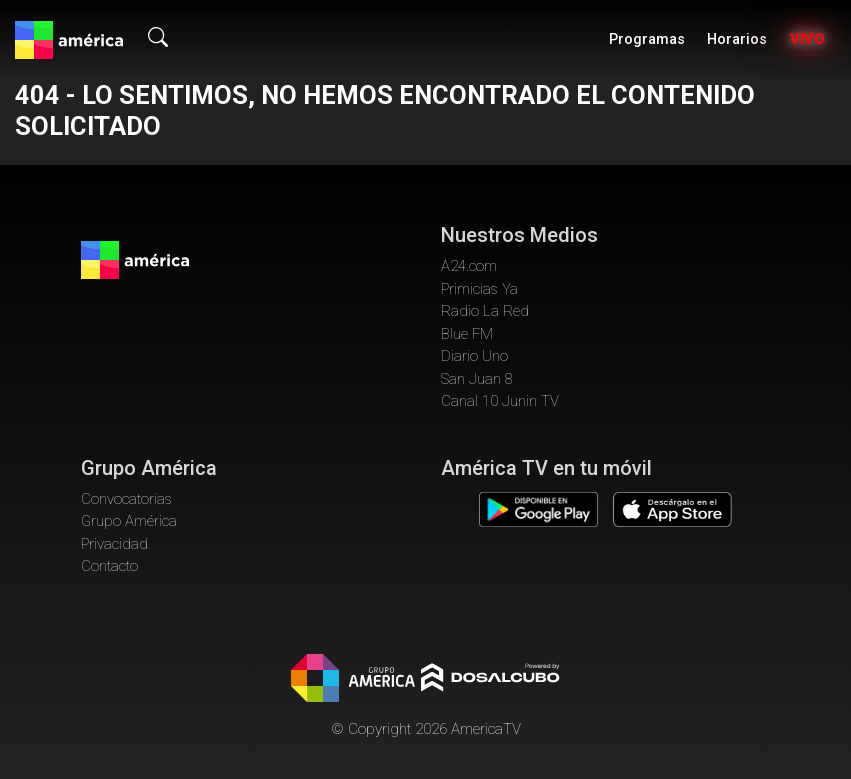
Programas (647, 39)
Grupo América (129, 521)
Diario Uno (474, 356)
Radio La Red (485, 311)
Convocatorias (126, 499)
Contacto (109, 566)
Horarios (737, 39)
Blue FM (467, 334)
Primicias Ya (479, 289)
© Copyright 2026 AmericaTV (426, 729)
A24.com (469, 266)
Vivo (807, 39)
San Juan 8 (477, 379)
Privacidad (114, 544)
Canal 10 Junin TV (500, 401)
